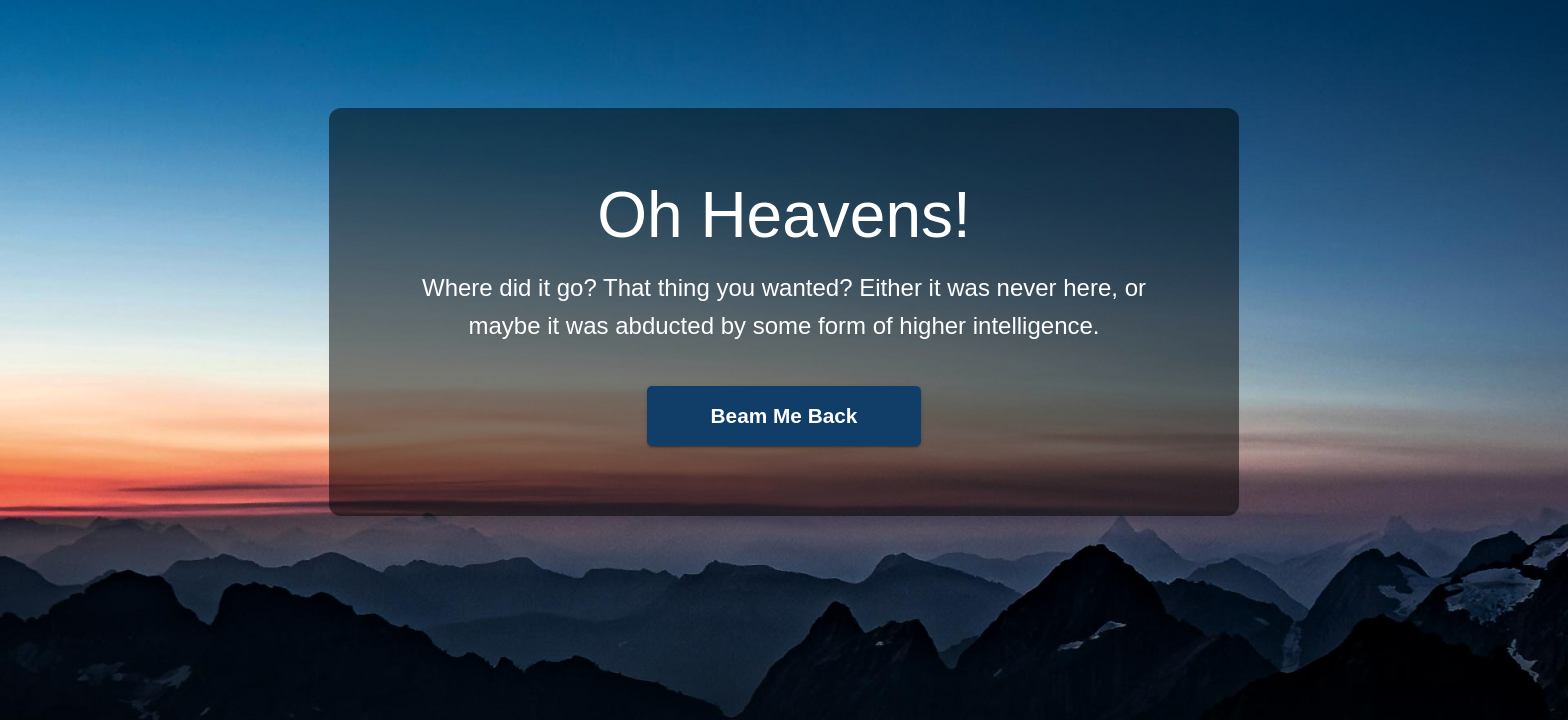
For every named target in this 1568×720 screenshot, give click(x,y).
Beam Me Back (784, 415)
